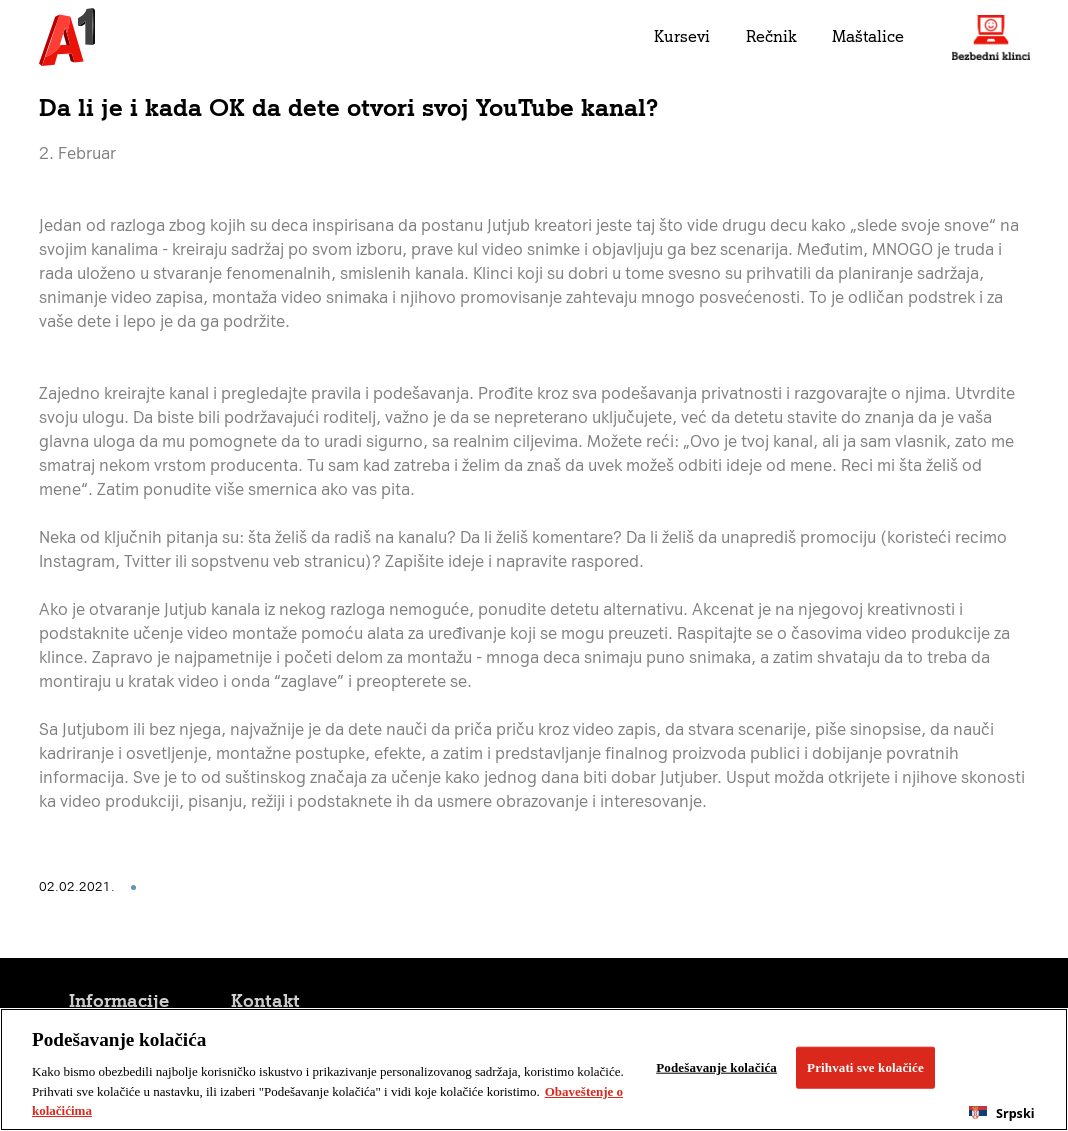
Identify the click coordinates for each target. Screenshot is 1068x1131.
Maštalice (868, 36)
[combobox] (1002, 1113)
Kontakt (265, 1001)
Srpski (1001, 1113)
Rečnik (771, 36)
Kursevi (682, 36)
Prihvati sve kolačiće (865, 1067)
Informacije (119, 1001)
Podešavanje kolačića (716, 1067)
